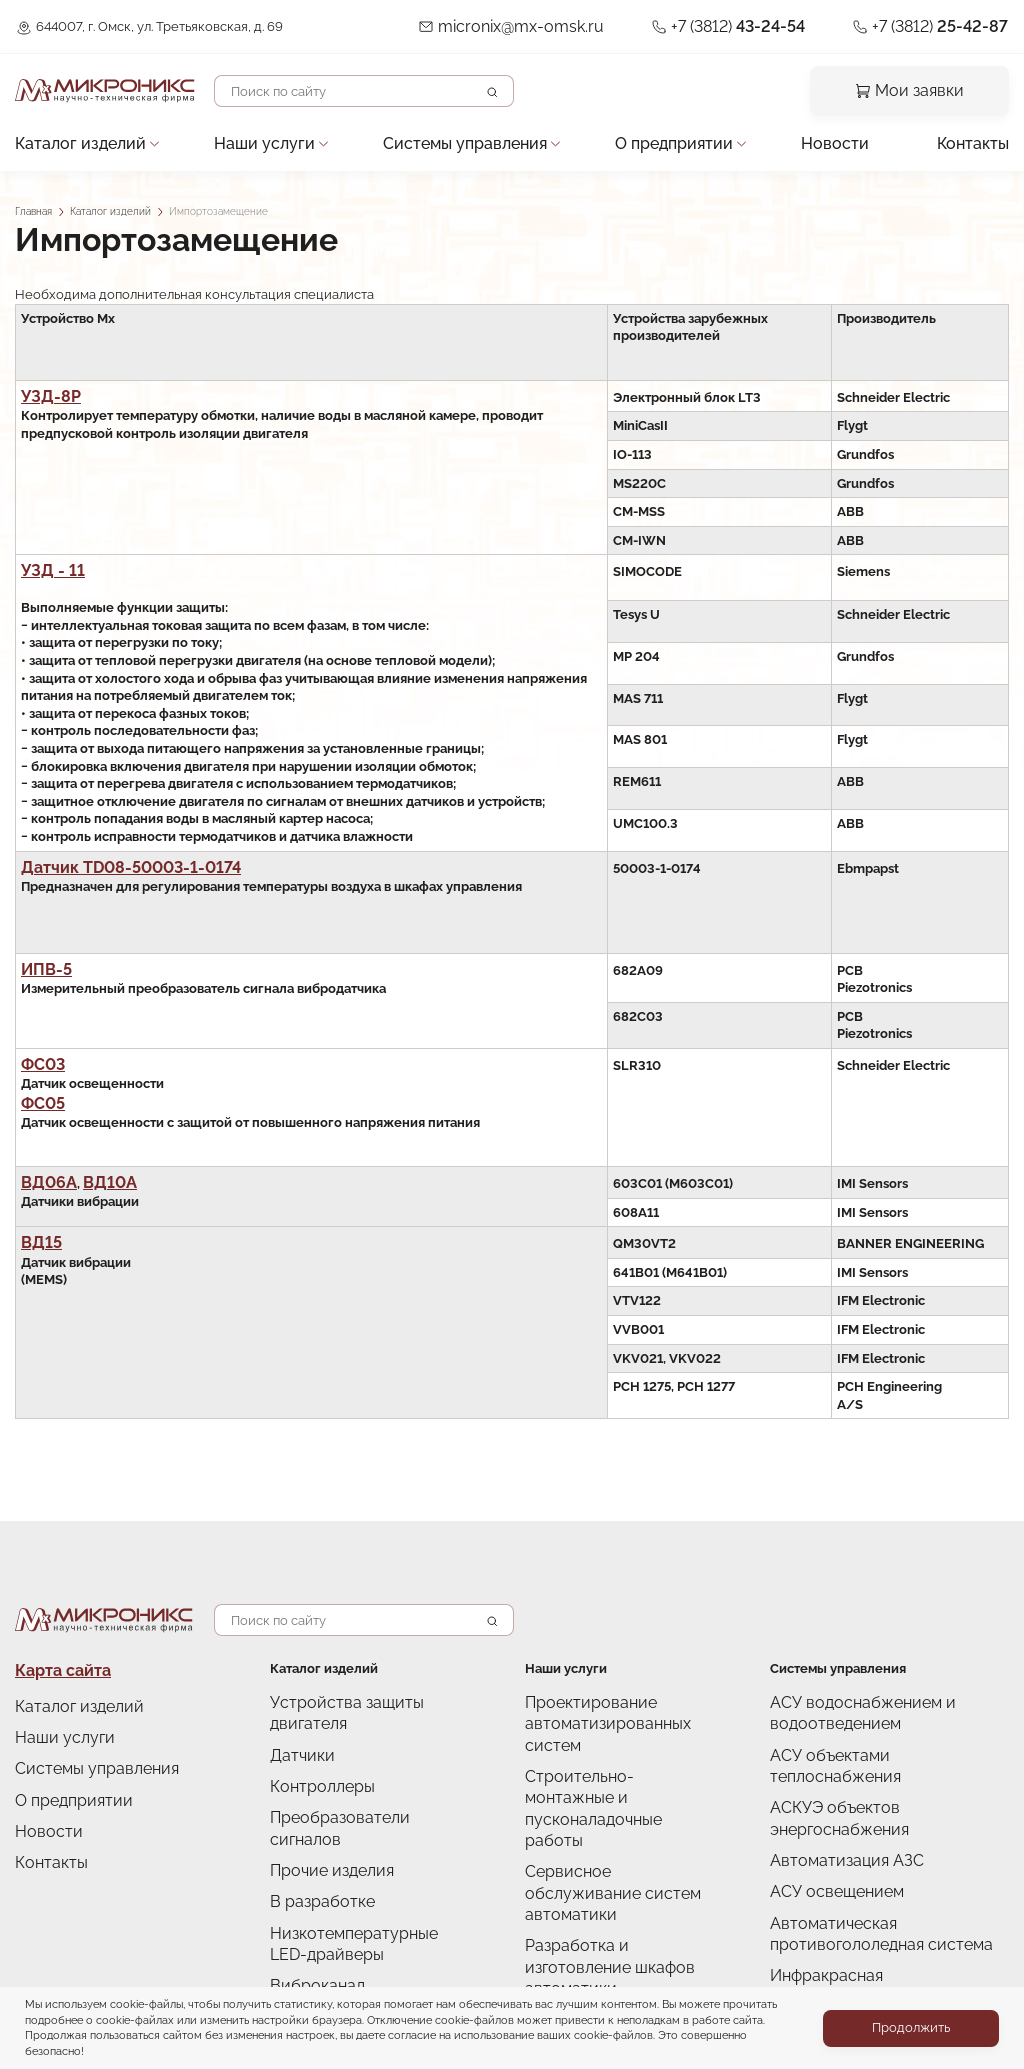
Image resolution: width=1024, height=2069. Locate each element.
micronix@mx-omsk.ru (585, 24)
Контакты (979, 133)
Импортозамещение (334, 1950)
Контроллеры (312, 1739)
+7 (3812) (775, 24)
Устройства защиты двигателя (364, 1684)
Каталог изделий (68, 133)
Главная (33, 211)
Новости (830, 133)
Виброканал (308, 1895)
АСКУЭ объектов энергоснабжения (882, 1757)
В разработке (312, 1822)
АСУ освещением (825, 1812)
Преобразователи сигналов (356, 1767)
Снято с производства (339, 1923)
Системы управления (455, 133)
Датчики (296, 1712)
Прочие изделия (321, 1795)
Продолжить (911, 2027)
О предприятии (662, 133)
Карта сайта (52, 1653)
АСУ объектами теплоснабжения (874, 1729)
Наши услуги (254, 133)
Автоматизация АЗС (832, 1785)
